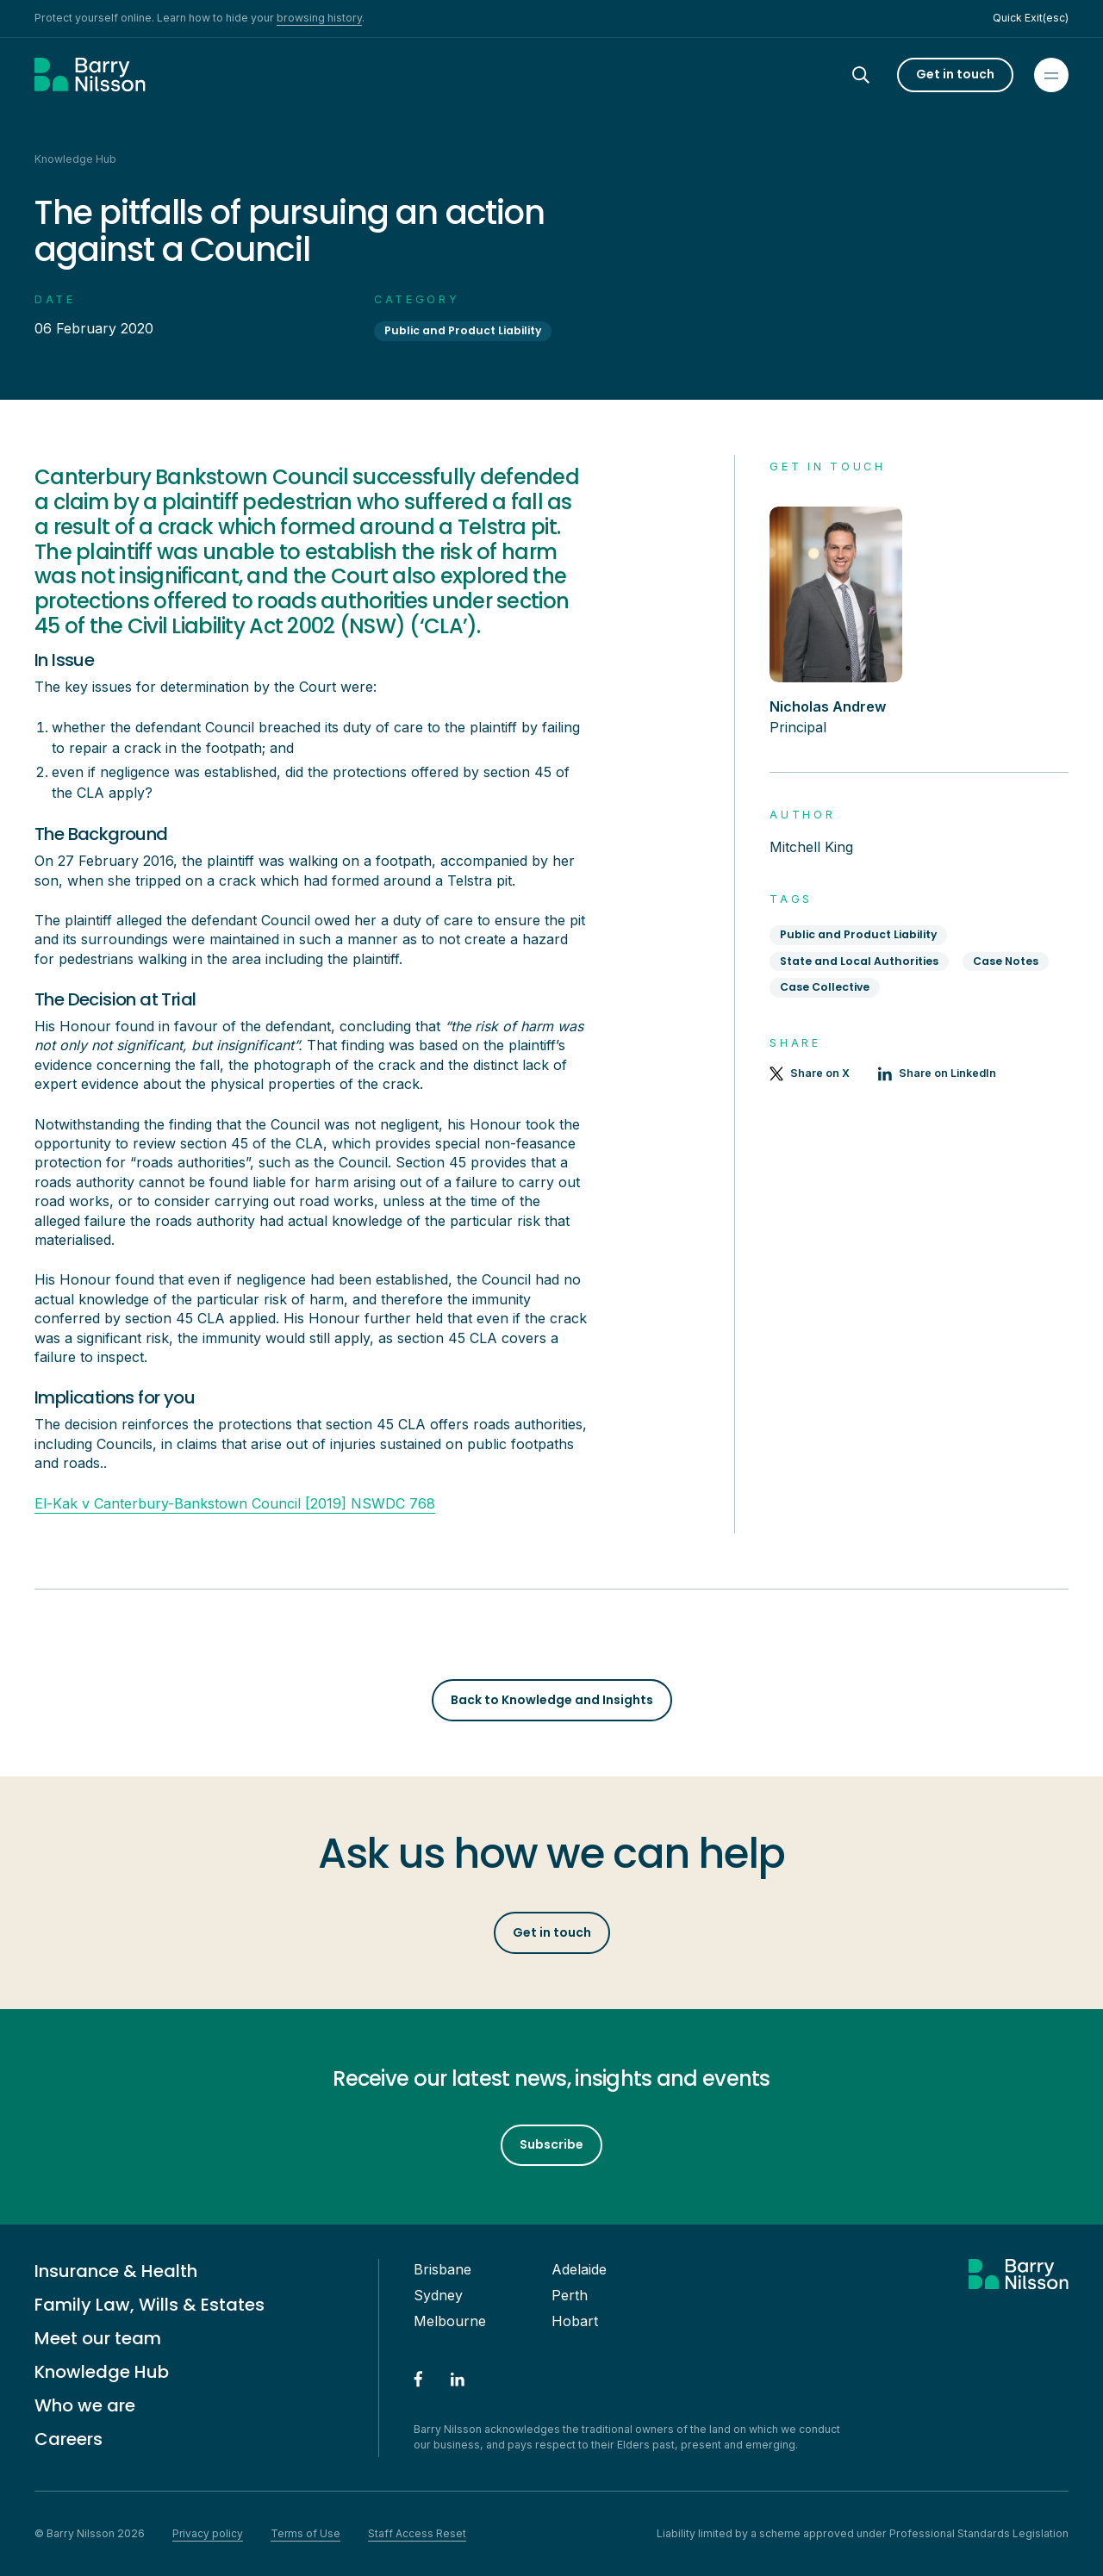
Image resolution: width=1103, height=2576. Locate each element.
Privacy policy (207, 2533)
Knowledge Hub (101, 2372)
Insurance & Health (115, 2271)
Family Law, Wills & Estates (149, 2305)
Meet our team (97, 2338)
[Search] (876, 75)
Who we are (84, 2405)
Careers (68, 2439)
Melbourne (450, 2321)
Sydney (438, 2295)
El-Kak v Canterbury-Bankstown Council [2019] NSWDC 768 (234, 1503)
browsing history (319, 17)
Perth (570, 2295)
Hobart (575, 2321)
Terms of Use (305, 2533)
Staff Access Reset (417, 2533)
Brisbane (442, 2269)
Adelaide (579, 2269)
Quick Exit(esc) (1031, 17)
